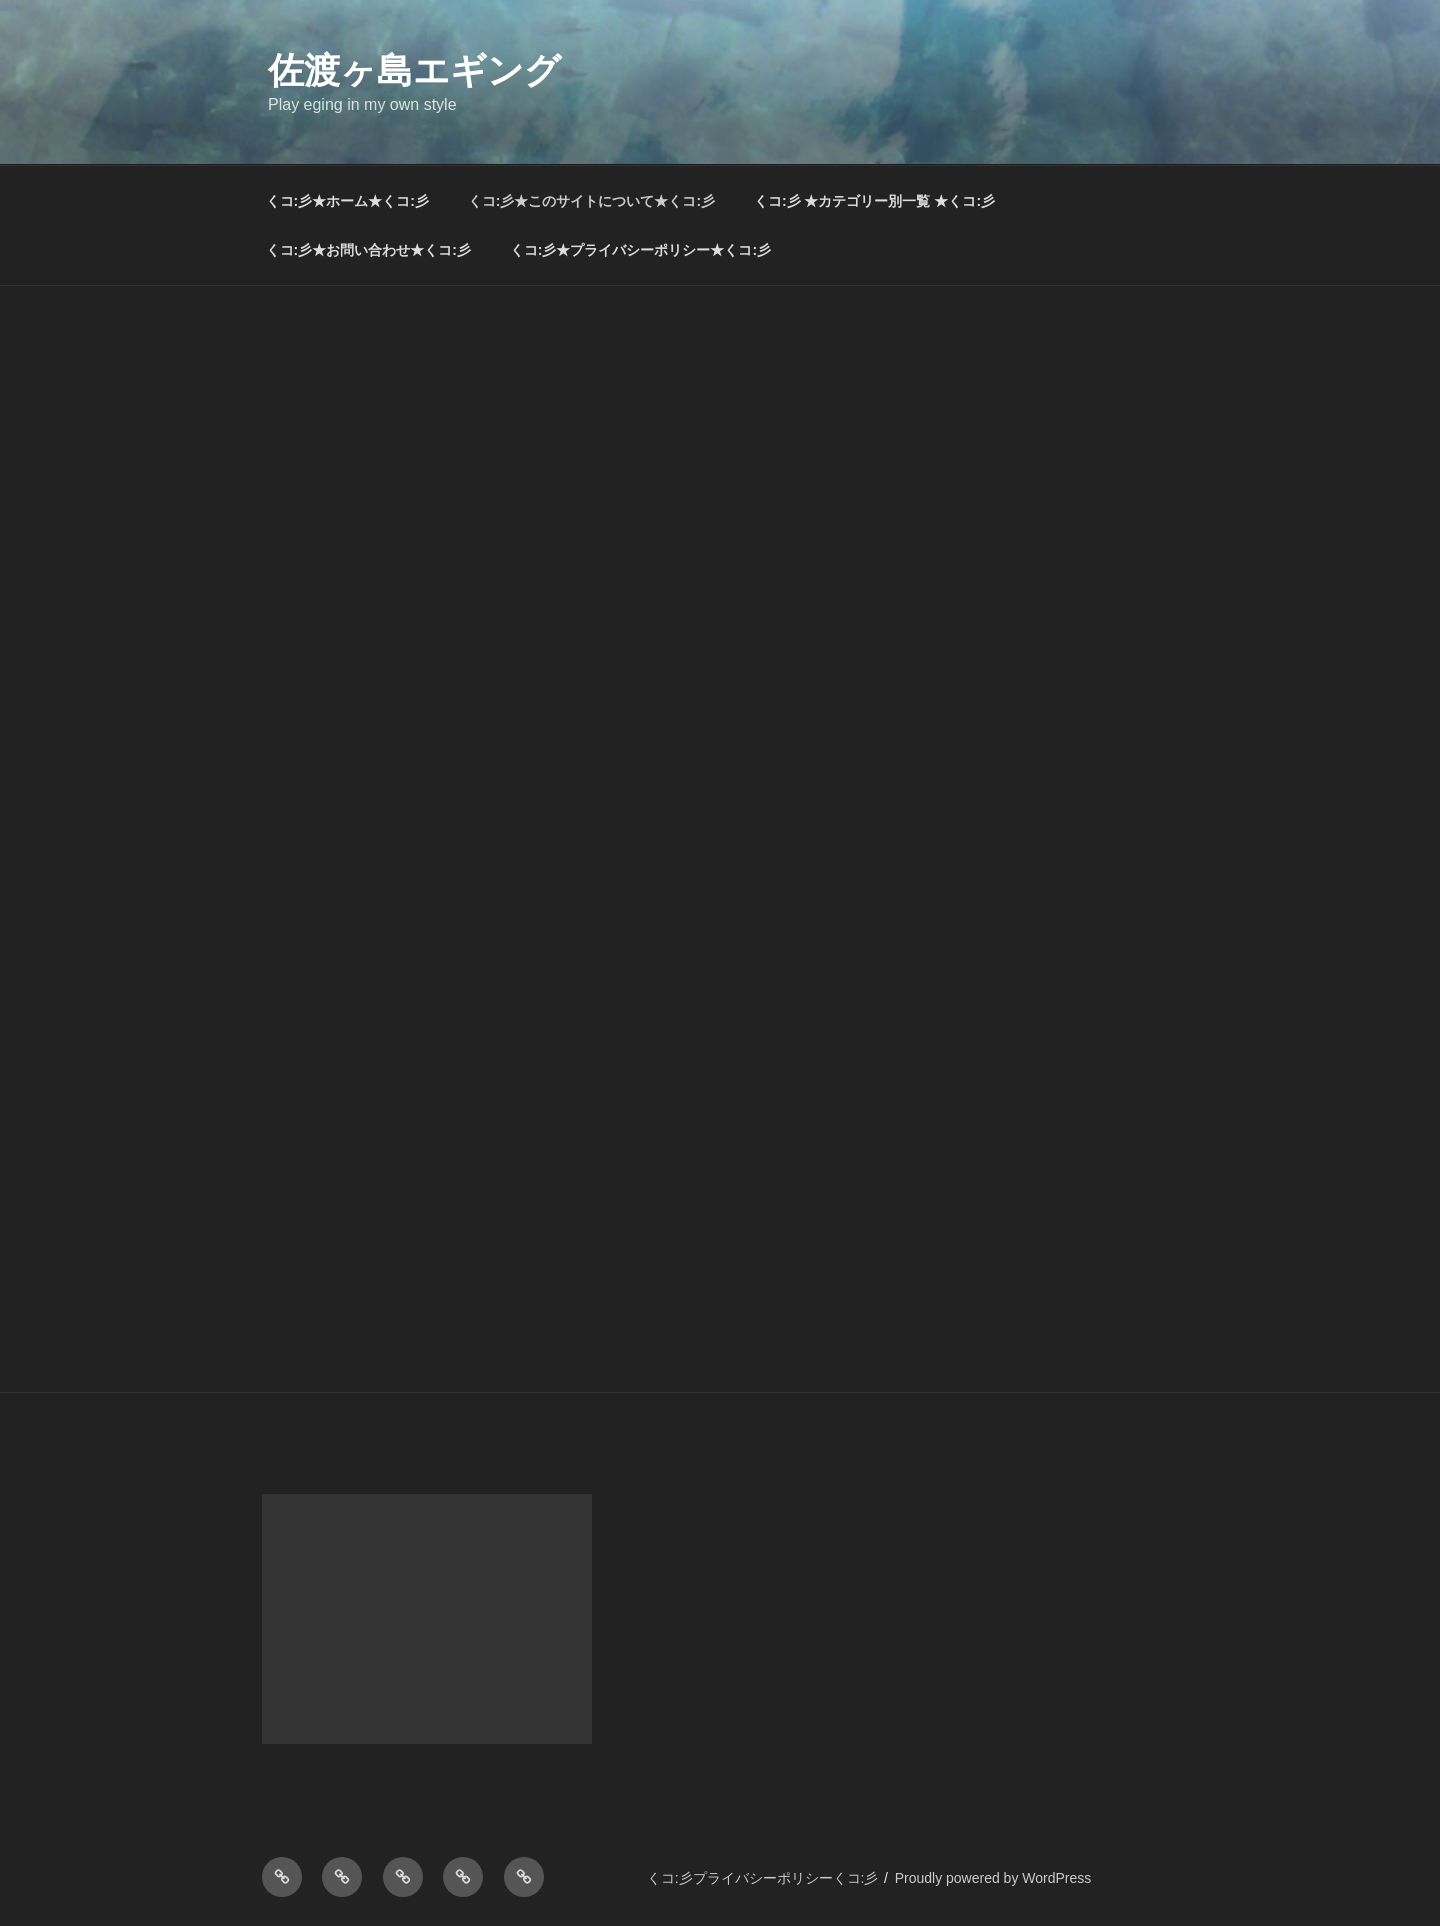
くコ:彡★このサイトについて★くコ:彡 (591, 201)
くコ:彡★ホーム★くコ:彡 (347, 201)
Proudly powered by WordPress (993, 1878)
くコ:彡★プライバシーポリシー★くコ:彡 (640, 250)
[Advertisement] (720, 436)
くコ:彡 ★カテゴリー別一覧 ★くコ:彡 (874, 201)
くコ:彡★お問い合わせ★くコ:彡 (368, 250)
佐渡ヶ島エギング (414, 70)
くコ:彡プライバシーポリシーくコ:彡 (763, 1878)
